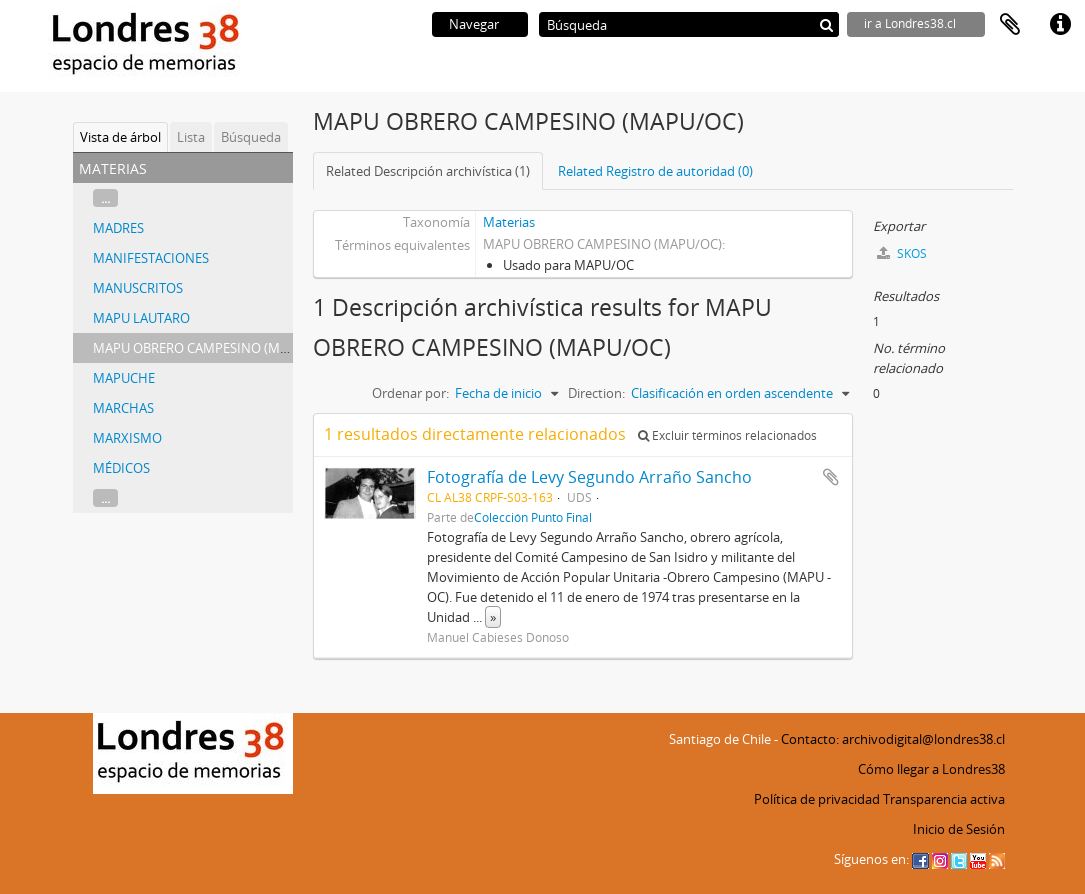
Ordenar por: (410, 393)
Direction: (596, 393)
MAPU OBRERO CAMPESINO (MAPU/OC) (212, 348)
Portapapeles (1010, 25)
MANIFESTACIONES (151, 258)
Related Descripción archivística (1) (428, 171)
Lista (191, 137)
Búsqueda (251, 137)
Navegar (474, 24)
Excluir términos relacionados (727, 435)
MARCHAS (123, 408)
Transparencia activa (944, 799)
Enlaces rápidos (1060, 25)
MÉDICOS (121, 468)
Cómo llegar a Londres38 (931, 769)
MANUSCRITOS (138, 288)
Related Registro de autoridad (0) (655, 171)
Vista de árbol (120, 137)
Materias (509, 222)
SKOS (902, 253)
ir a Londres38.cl (910, 23)
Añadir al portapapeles (831, 477)
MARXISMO (127, 438)
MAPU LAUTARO (141, 318)
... (105, 198)
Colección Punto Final (533, 517)
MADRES (118, 228)
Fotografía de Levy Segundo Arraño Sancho (589, 477)
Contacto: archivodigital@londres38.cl (893, 739)
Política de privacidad (817, 799)
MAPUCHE (124, 378)
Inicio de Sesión (959, 829)
